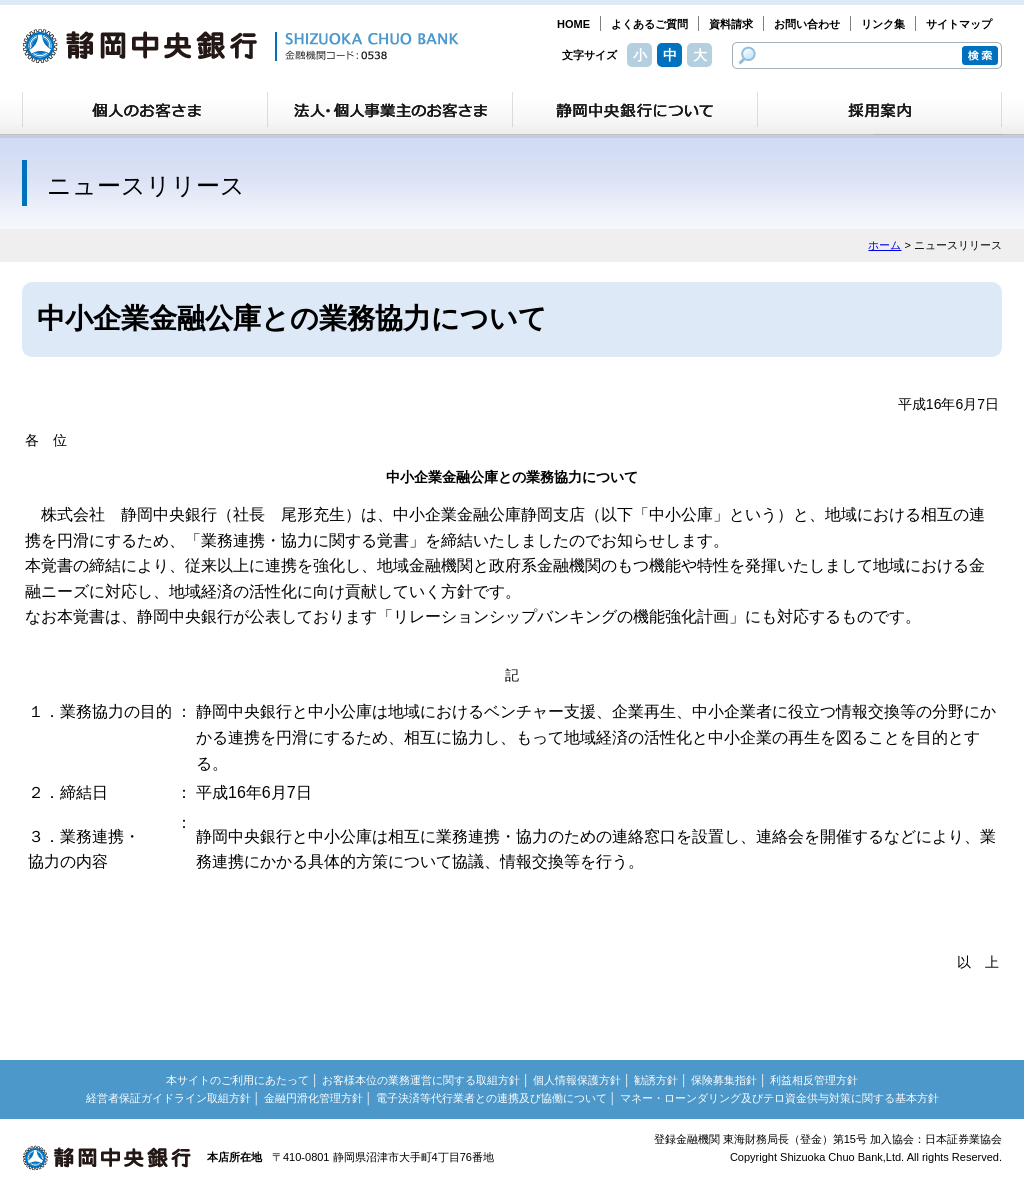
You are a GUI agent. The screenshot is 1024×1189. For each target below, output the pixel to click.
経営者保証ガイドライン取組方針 (168, 1098)
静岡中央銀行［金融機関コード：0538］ (240, 46)
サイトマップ (959, 24)
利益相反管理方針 (814, 1080)
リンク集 (883, 24)
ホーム (884, 245)
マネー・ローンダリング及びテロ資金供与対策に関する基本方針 (779, 1098)
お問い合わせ (807, 24)
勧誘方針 (656, 1080)
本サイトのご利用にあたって (237, 1080)
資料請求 (731, 24)
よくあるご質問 (649, 24)
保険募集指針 (724, 1080)
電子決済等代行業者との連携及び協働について (491, 1098)
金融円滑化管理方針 (313, 1098)
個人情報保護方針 (577, 1080)
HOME (573, 24)
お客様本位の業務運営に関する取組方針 (421, 1080)
